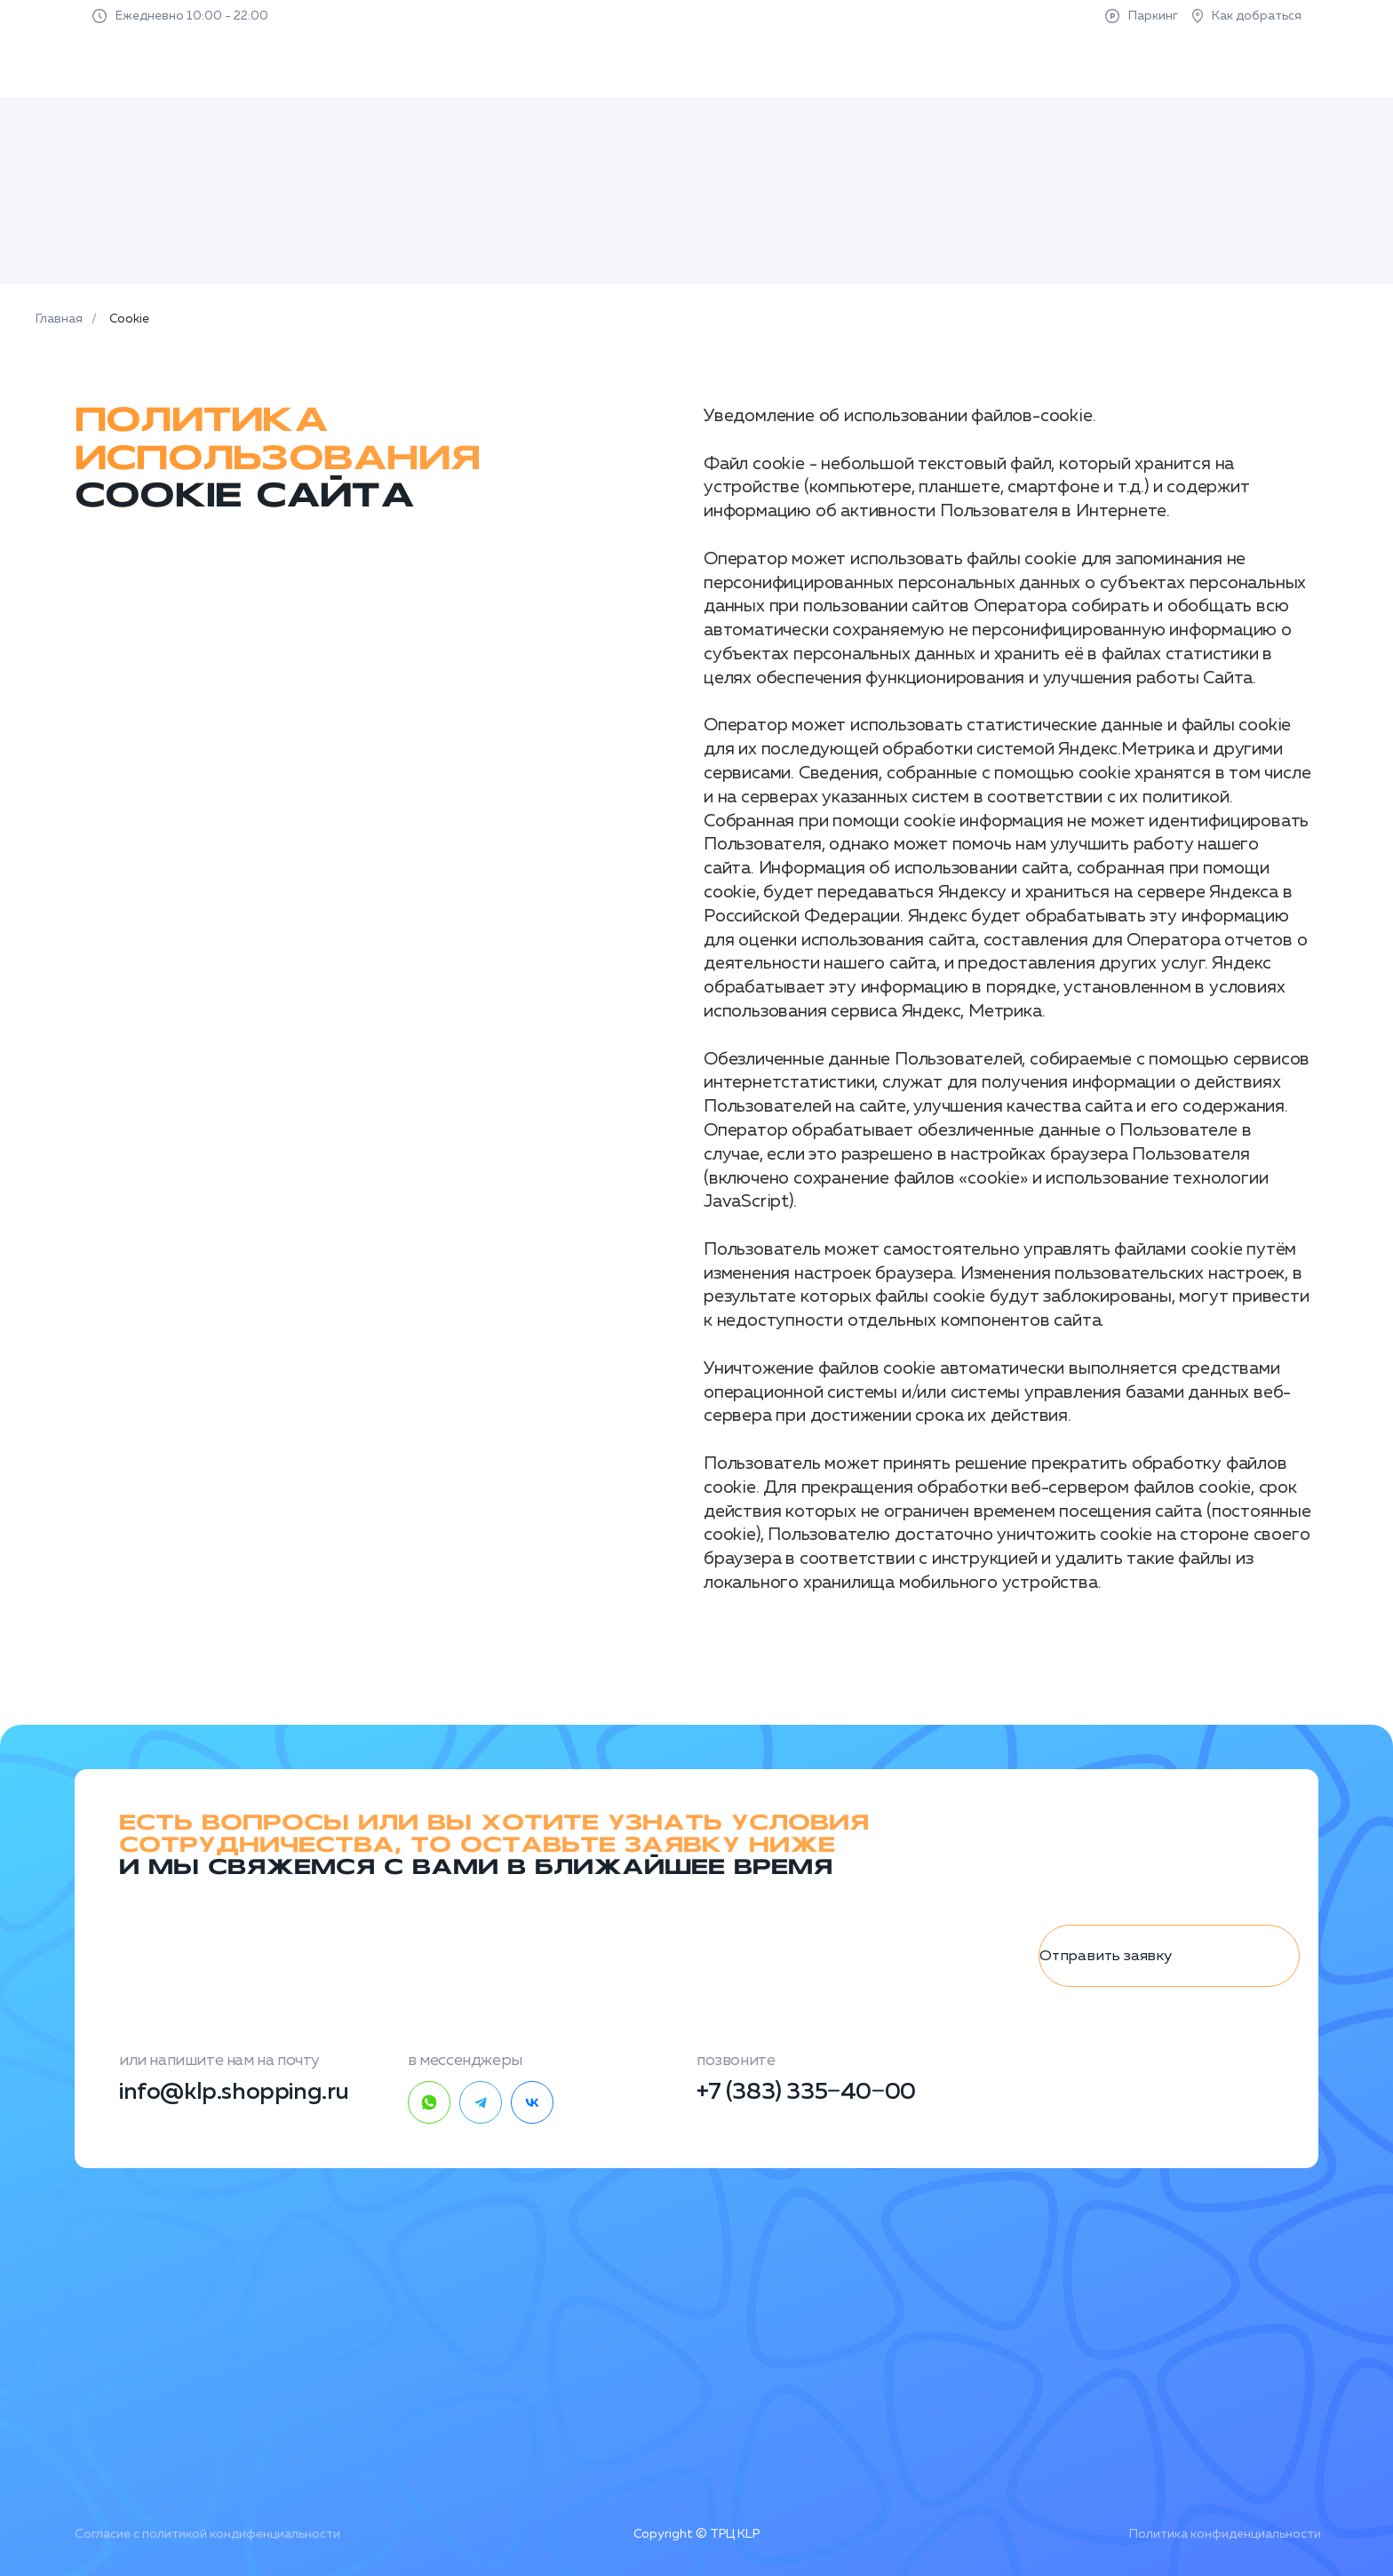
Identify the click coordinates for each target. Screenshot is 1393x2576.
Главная (59, 319)
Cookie (129, 319)
